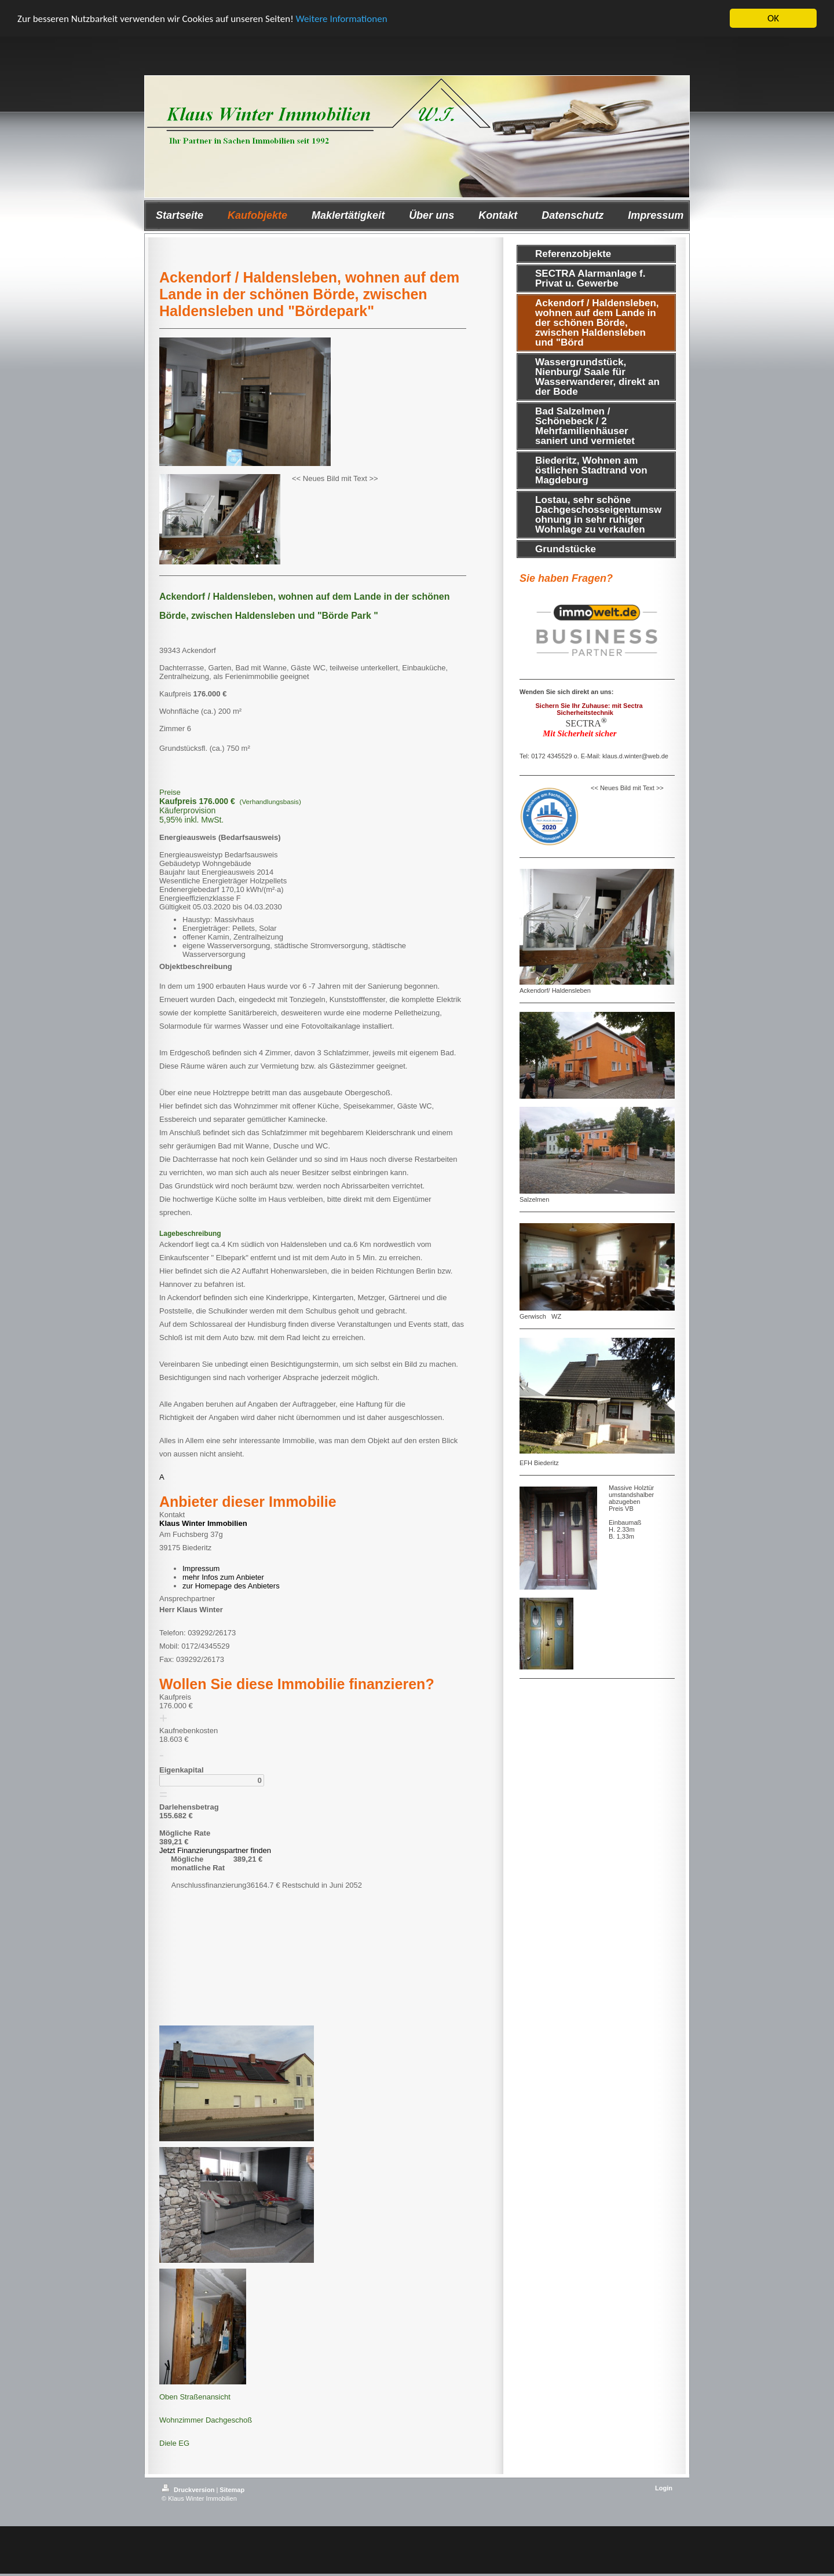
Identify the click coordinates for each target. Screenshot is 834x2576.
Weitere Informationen (341, 19)
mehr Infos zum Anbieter (223, 1577)
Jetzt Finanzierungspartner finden (215, 1849)
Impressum (201, 1568)
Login (663, 2487)
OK (773, 18)
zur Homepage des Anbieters (231, 1585)
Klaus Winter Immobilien (203, 1523)
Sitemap (232, 2489)
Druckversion (189, 2489)
